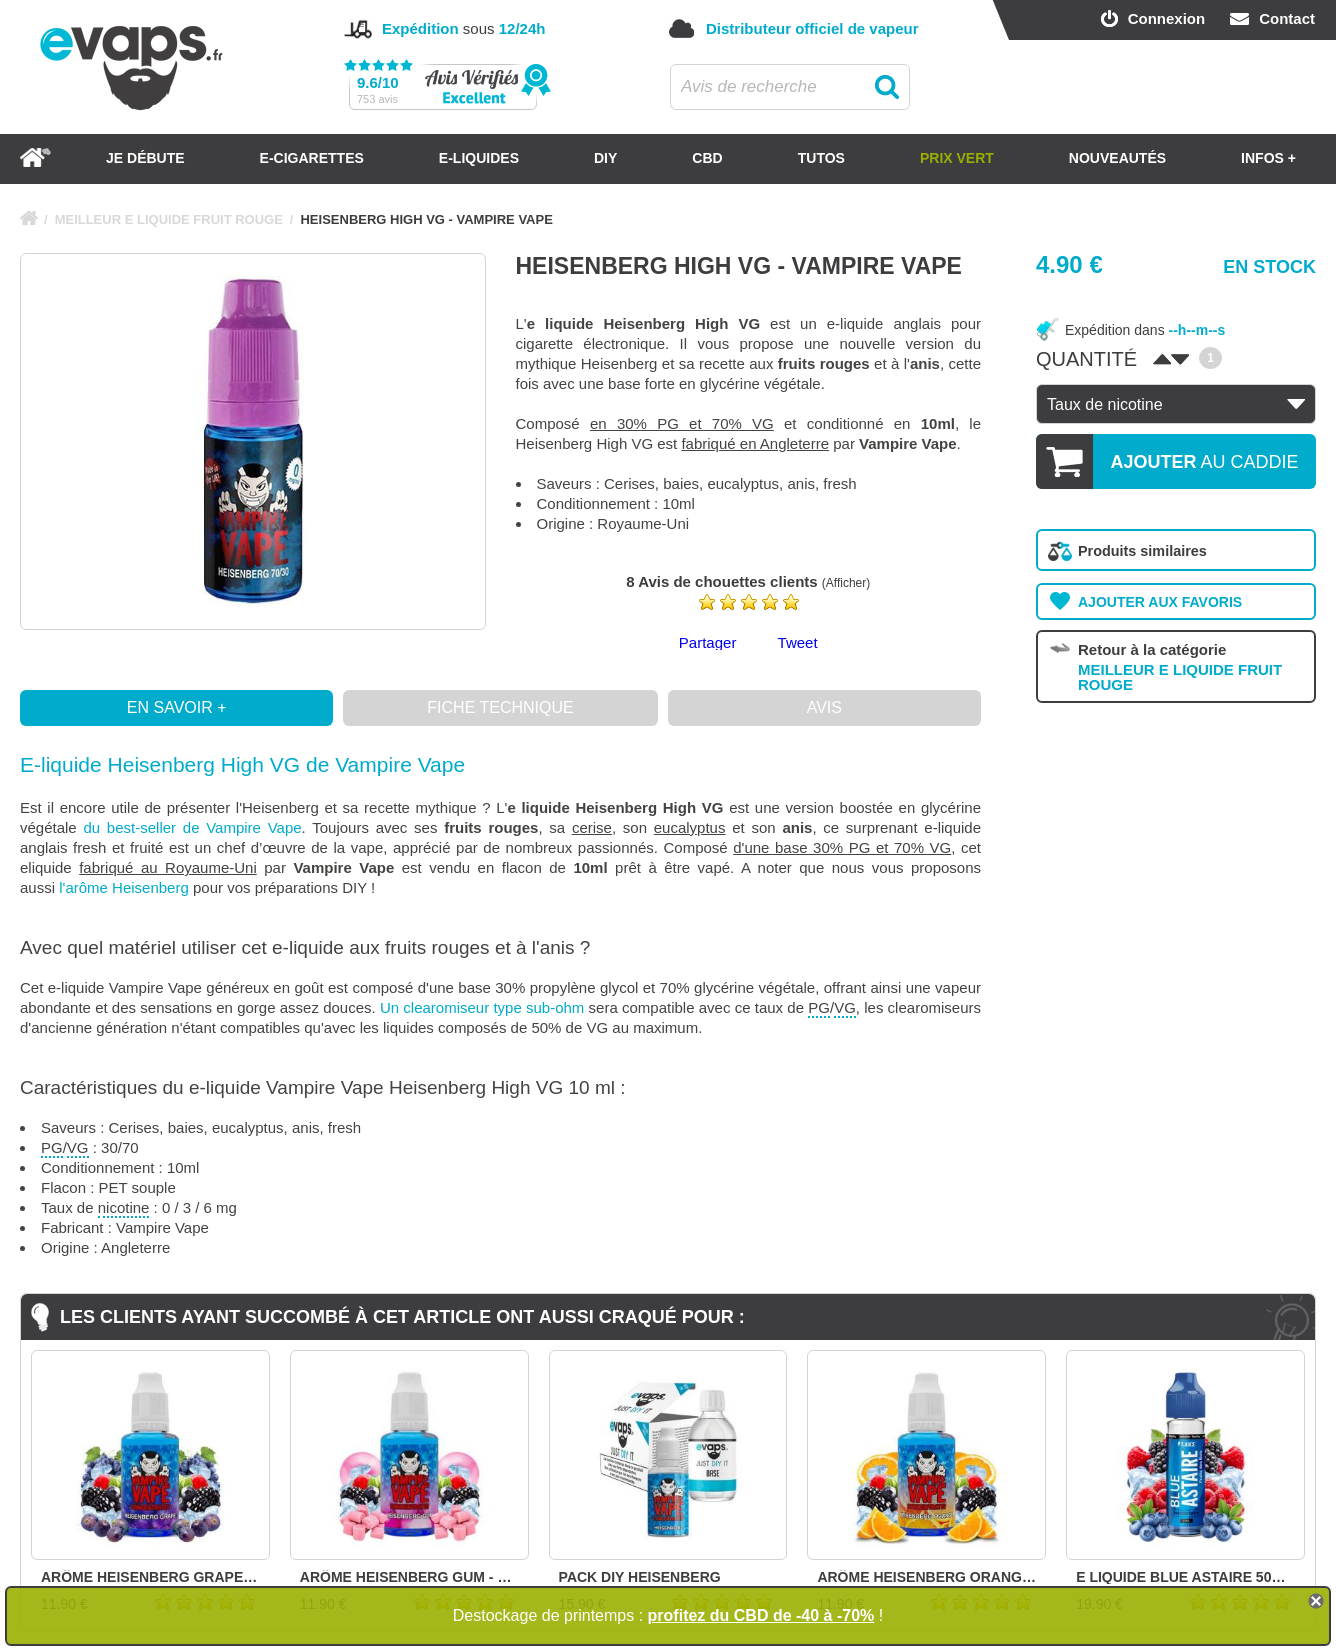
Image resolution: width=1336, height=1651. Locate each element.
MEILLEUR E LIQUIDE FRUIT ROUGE (169, 219)
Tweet (798, 642)
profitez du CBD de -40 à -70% (761, 1615)
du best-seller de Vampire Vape (192, 827)
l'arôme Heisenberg (124, 887)
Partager (708, 642)
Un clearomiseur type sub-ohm (482, 1007)
